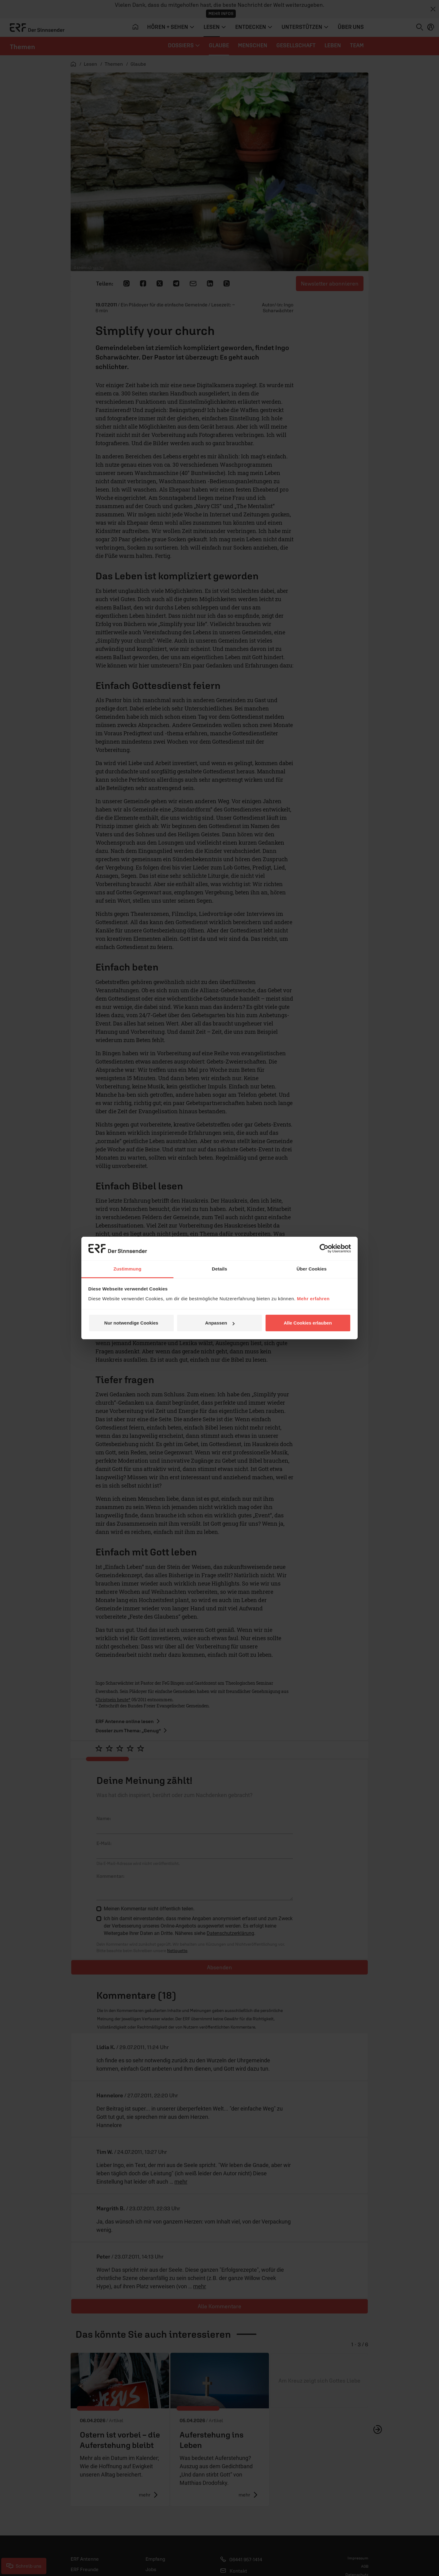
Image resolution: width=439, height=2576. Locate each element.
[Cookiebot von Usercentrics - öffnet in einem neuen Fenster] (324, 1248)
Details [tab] (219, 1268)
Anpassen (220, 1322)
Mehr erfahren (313, 1298)
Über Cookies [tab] (312, 1268)
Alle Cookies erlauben (308, 1322)
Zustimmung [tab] (128, 1268)
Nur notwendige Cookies (131, 1322)
